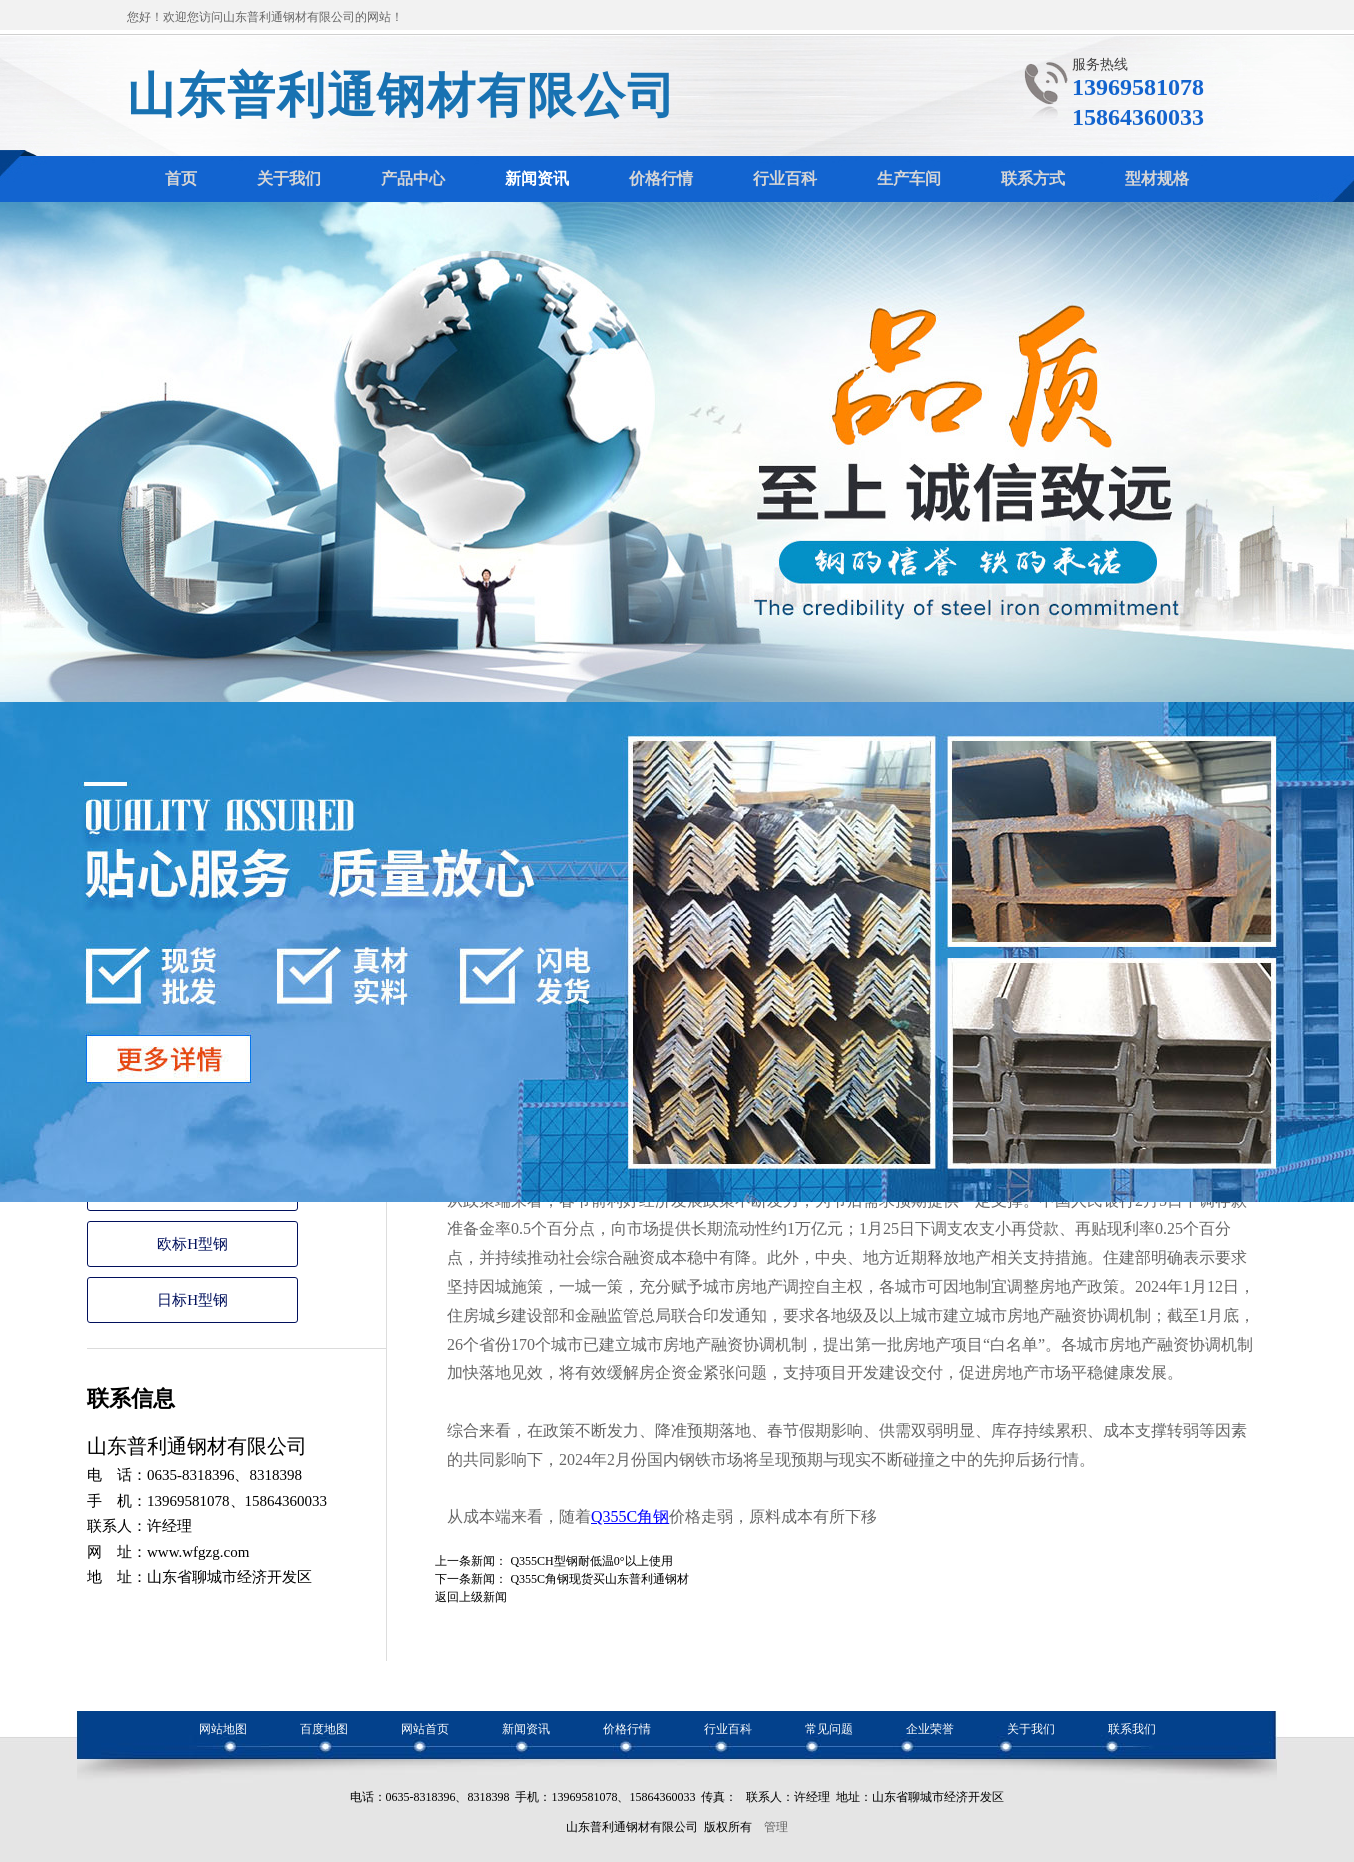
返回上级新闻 (471, 1597)
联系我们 (1132, 1729)
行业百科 (728, 1729)
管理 (776, 1827)
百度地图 (324, 1729)
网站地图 (223, 1729)
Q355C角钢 (630, 1516)
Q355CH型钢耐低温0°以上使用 (591, 1561)
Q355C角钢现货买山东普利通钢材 (599, 1579)
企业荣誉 (930, 1729)
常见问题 (829, 1729)
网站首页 (425, 1729)
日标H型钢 (192, 1300)
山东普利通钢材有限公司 (402, 95)
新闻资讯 (526, 1729)
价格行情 (627, 1729)
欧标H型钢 (192, 1244)
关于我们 (1031, 1729)
